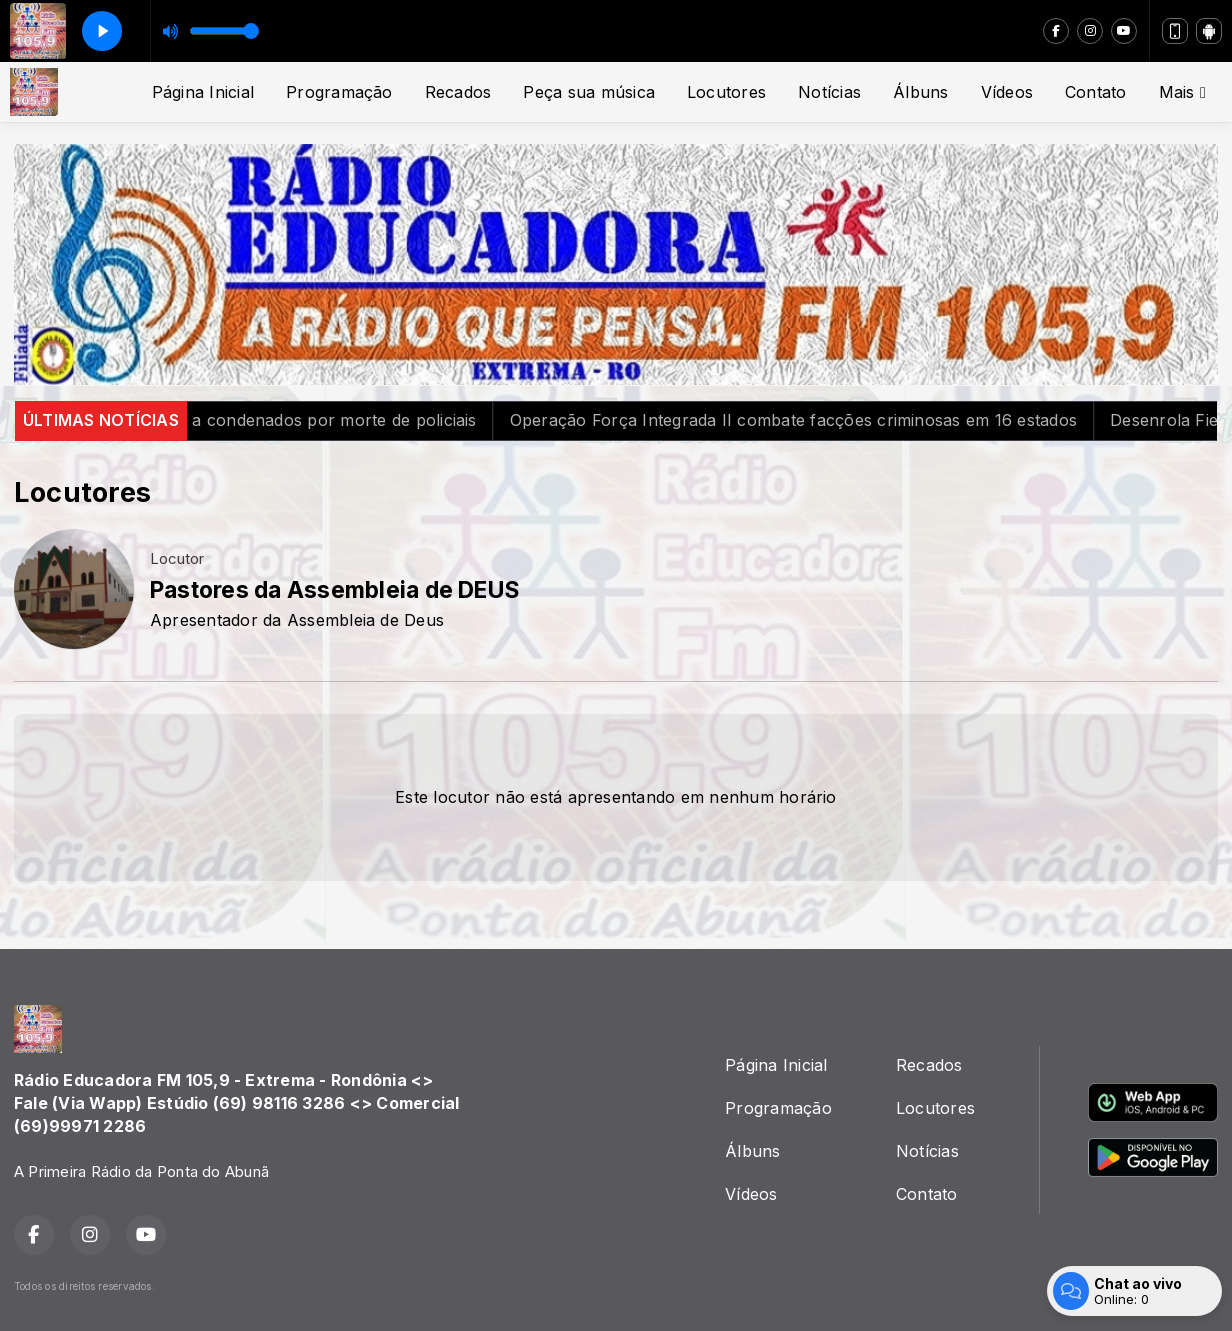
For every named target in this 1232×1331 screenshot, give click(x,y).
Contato (1096, 92)
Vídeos (1007, 92)
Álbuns (920, 92)
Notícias (829, 92)
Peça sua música (589, 92)
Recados (458, 92)
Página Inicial (203, 92)
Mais (1182, 92)
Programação (339, 92)
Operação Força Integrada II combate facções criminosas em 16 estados (831, 420)
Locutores (726, 92)
